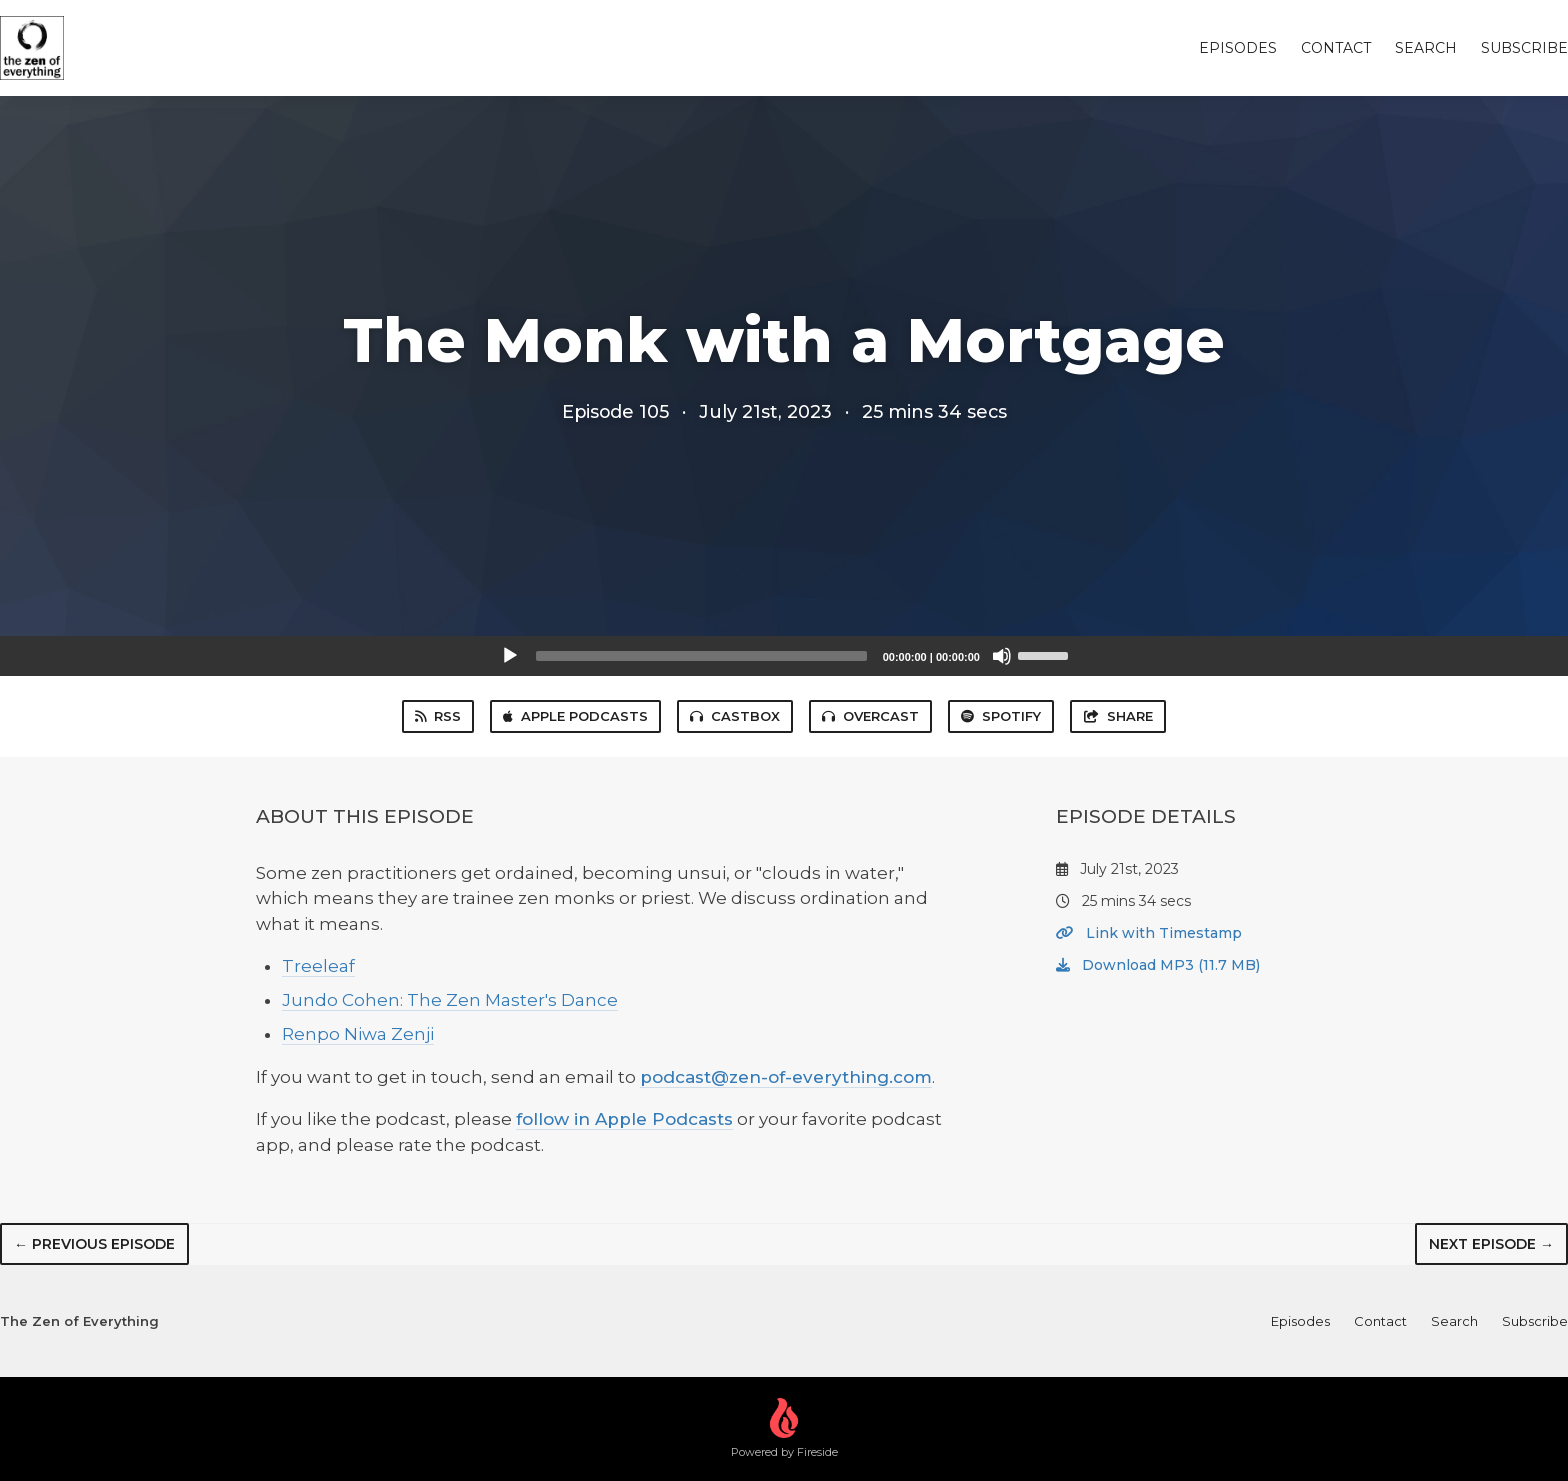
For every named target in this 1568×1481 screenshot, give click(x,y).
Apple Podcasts (575, 716)
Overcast (870, 716)
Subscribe (1524, 48)
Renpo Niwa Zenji (358, 1034)
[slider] (701, 656)
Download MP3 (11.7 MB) (1158, 965)
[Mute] (1002, 656)
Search (1426, 48)
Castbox (735, 716)
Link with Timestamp (1149, 933)
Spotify (1001, 716)
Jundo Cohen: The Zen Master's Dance (450, 1000)
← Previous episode (94, 1244)
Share (1118, 716)
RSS (438, 716)
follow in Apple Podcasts (624, 1119)
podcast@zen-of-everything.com (786, 1077)
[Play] (510, 656)
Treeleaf (318, 966)
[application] (784, 656)
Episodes (1238, 48)
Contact (1336, 48)
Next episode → (1491, 1244)
